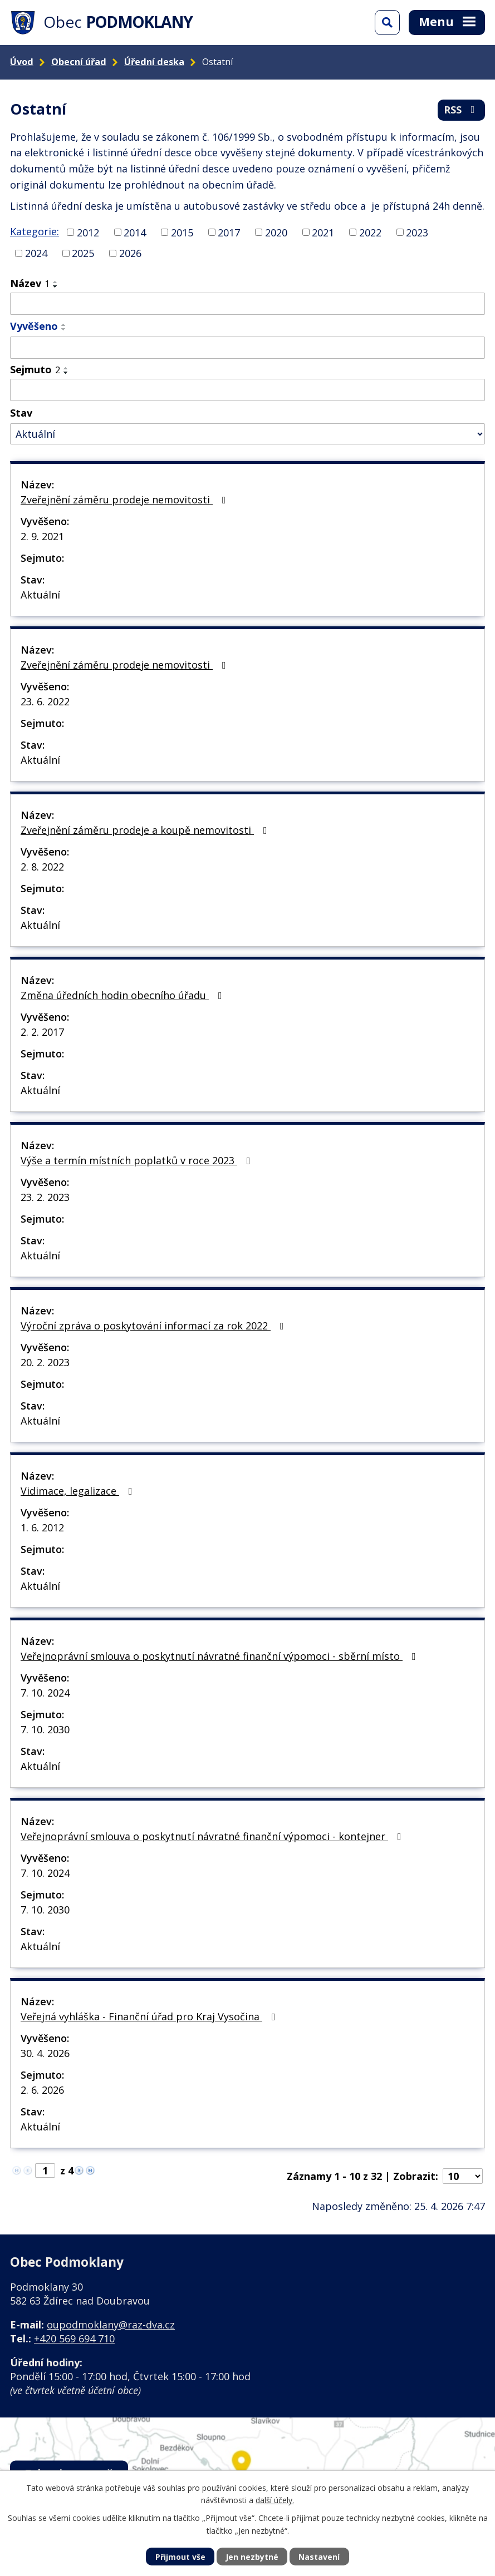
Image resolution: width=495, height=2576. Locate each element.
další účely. (275, 2500)
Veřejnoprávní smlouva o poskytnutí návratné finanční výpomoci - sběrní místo (220, 1656)
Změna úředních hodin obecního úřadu (124, 995)
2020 (276, 232)
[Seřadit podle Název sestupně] (56, 286)
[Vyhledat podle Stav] (247, 434)
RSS (461, 109)
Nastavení (319, 2557)
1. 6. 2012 (42, 1527)
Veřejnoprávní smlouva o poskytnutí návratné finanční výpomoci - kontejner (213, 1836)
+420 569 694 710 (74, 2338)
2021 (323, 232)
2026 (130, 253)
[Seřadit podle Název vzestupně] (56, 282)
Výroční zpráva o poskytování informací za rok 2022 (154, 1325)
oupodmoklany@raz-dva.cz (111, 2324)
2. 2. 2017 (42, 1032)
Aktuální (40, 594)
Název (30, 283)
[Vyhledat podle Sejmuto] (247, 390)
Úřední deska (154, 62)
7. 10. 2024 (45, 1692)
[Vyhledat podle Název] (247, 304)
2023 (417, 232)
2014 (135, 232)
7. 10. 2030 (45, 1729)
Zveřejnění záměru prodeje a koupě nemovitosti (146, 830)
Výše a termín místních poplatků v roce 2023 (138, 1160)
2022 (370, 232)
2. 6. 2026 (42, 2090)
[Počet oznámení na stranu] (463, 2176)
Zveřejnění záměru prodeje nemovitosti (126, 499)
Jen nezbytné (252, 2557)
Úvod (21, 62)
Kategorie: (34, 231)
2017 (229, 232)
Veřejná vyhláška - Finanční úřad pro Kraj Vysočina (150, 2016)
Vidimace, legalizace (79, 1490)
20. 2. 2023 (45, 1362)
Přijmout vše (180, 2557)
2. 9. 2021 (42, 536)
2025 (83, 253)
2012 (88, 232)
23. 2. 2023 (45, 1197)
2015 (182, 232)
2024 (36, 253)
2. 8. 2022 (42, 866)
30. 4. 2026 (45, 2053)
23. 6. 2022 (45, 701)
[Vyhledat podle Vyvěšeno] (247, 348)
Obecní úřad (78, 62)
